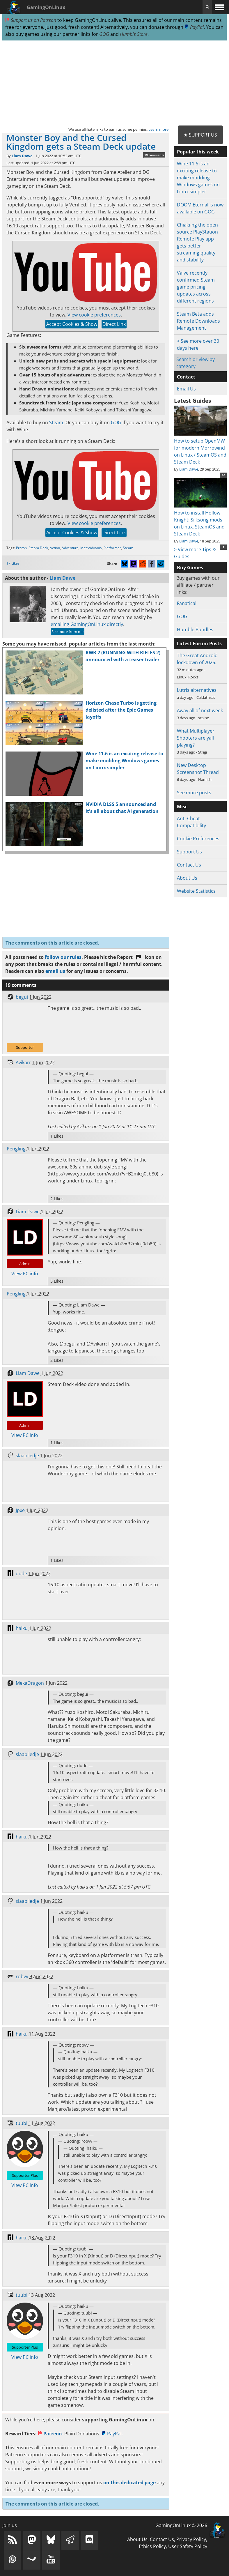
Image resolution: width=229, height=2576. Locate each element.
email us (55, 971)
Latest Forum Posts (199, 643)
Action (55, 547)
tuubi (21, 2123)
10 (223, 475)
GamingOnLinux (46, 7)
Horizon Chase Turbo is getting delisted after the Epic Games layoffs (121, 710)
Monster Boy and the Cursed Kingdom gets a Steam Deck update (81, 142)
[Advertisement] (114, 83)
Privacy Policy (191, 2539)
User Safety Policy (187, 2546)
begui (22, 997)
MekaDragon (30, 1683)
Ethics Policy (152, 2546)
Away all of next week (200, 710)
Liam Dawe (22, 155)
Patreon (50, 2433)
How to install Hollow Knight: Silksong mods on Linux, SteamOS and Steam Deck (200, 520)
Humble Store (134, 34)
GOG (104, 34)
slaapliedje (27, 1455)
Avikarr (23, 1062)
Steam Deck (38, 547)
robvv (22, 1976)
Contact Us (189, 865)
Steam (56, 422)
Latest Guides (192, 400)
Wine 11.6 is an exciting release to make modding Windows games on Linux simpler (124, 760)
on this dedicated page (129, 2482)
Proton (21, 547)
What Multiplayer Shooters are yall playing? (195, 738)
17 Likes (12, 563)
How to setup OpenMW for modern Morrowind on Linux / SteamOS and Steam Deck (200, 448)
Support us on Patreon (30, 20)
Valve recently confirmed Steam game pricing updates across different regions (196, 287)
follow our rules (63, 957)
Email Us (186, 389)
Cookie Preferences (198, 838)
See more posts (194, 792)
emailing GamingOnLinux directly (87, 624)
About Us (187, 878)
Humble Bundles (195, 629)
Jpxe (20, 1510)
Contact (186, 377)
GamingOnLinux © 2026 (181, 2525)
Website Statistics (196, 891)
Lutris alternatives (196, 690)
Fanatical (186, 603)
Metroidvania (91, 547)
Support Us (189, 851)
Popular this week (198, 151)
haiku (22, 1628)
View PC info (24, 1273)
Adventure (70, 547)
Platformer (112, 547)
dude (21, 1573)
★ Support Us (200, 135)
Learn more (158, 129)
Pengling (16, 1148)
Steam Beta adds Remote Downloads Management (198, 321)
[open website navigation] (219, 7)
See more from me (68, 631)
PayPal (194, 27)
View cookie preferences (94, 315)
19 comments (154, 155)
